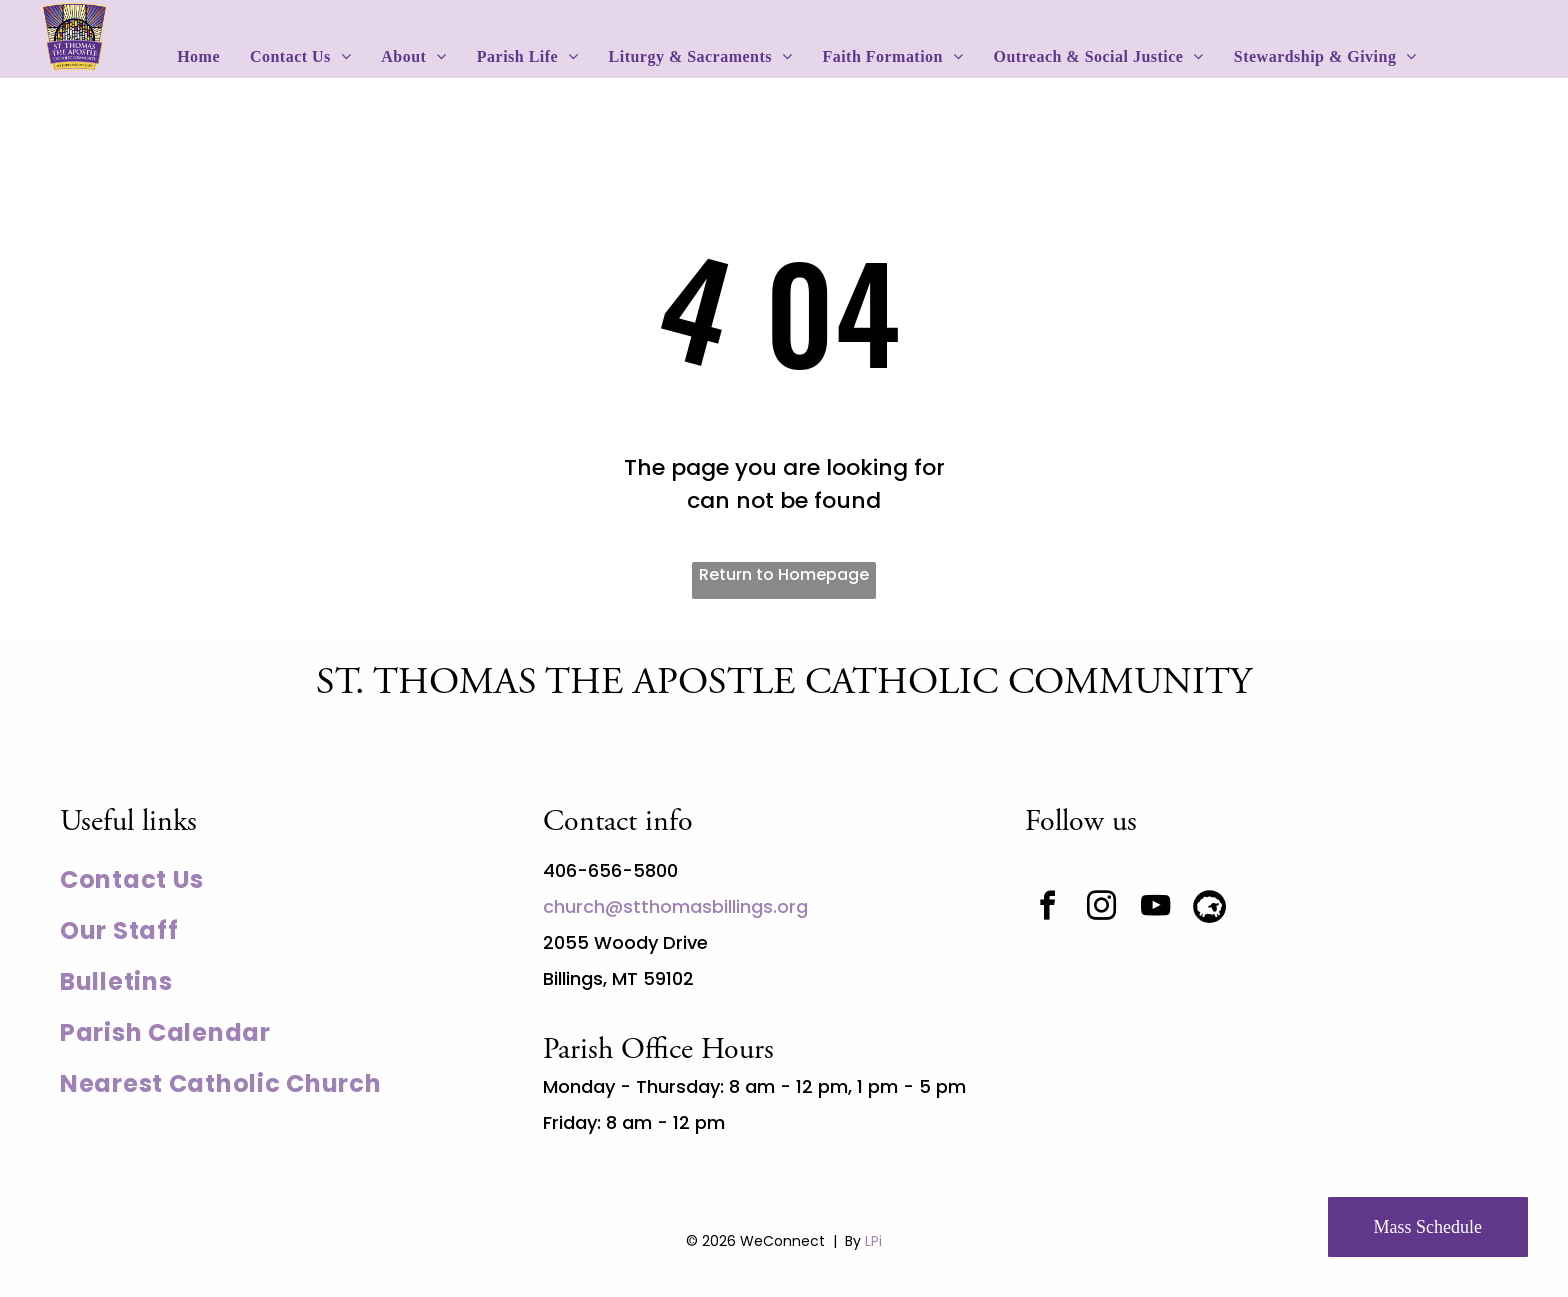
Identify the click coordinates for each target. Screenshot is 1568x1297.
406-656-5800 (610, 870)
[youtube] (1155, 908)
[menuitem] (198, 57)
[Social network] (1209, 908)
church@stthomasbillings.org (675, 906)
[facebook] (1047, 908)
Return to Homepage (784, 574)
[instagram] (1101, 908)
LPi (873, 1241)
